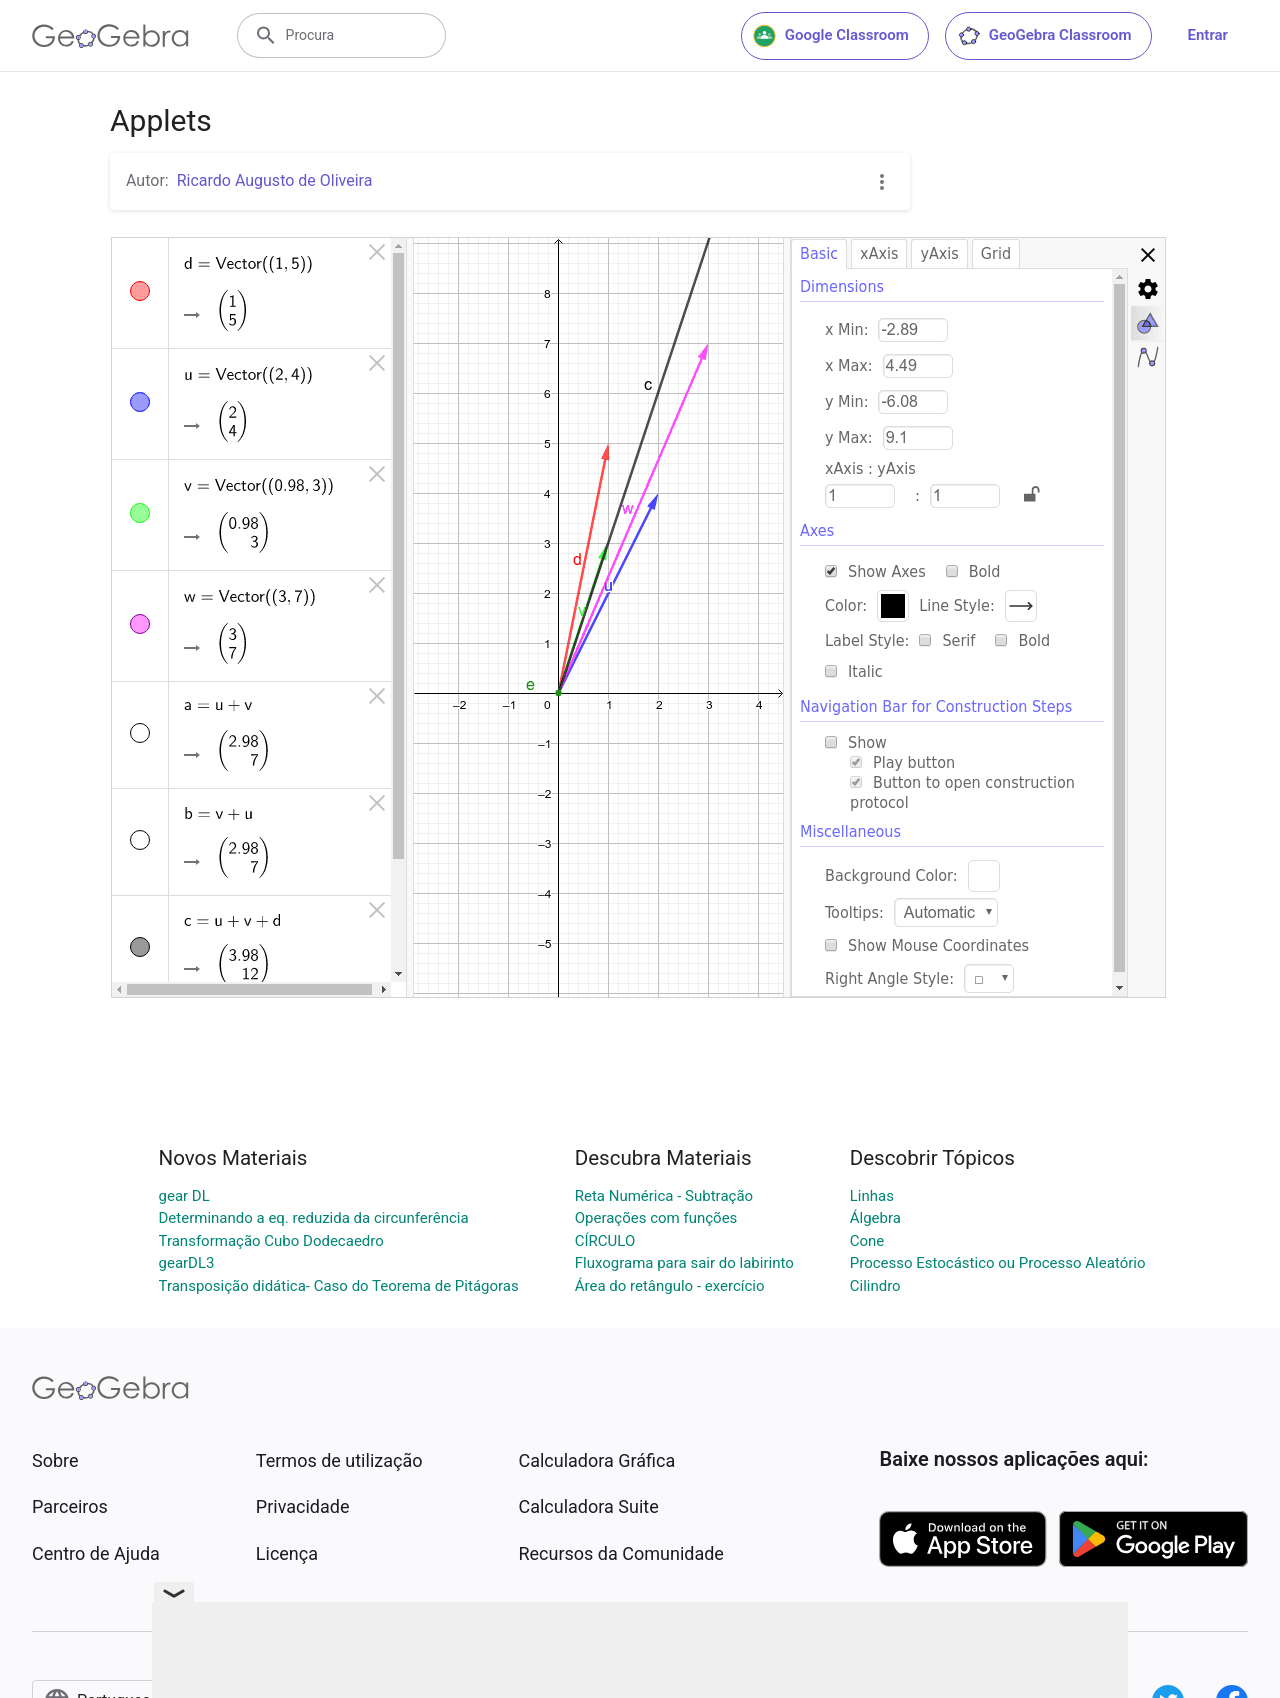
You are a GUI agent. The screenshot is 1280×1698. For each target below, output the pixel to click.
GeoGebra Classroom (1044, 36)
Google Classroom (831, 36)
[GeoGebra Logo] (110, 36)
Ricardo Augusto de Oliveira (275, 180)
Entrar (1208, 35)
